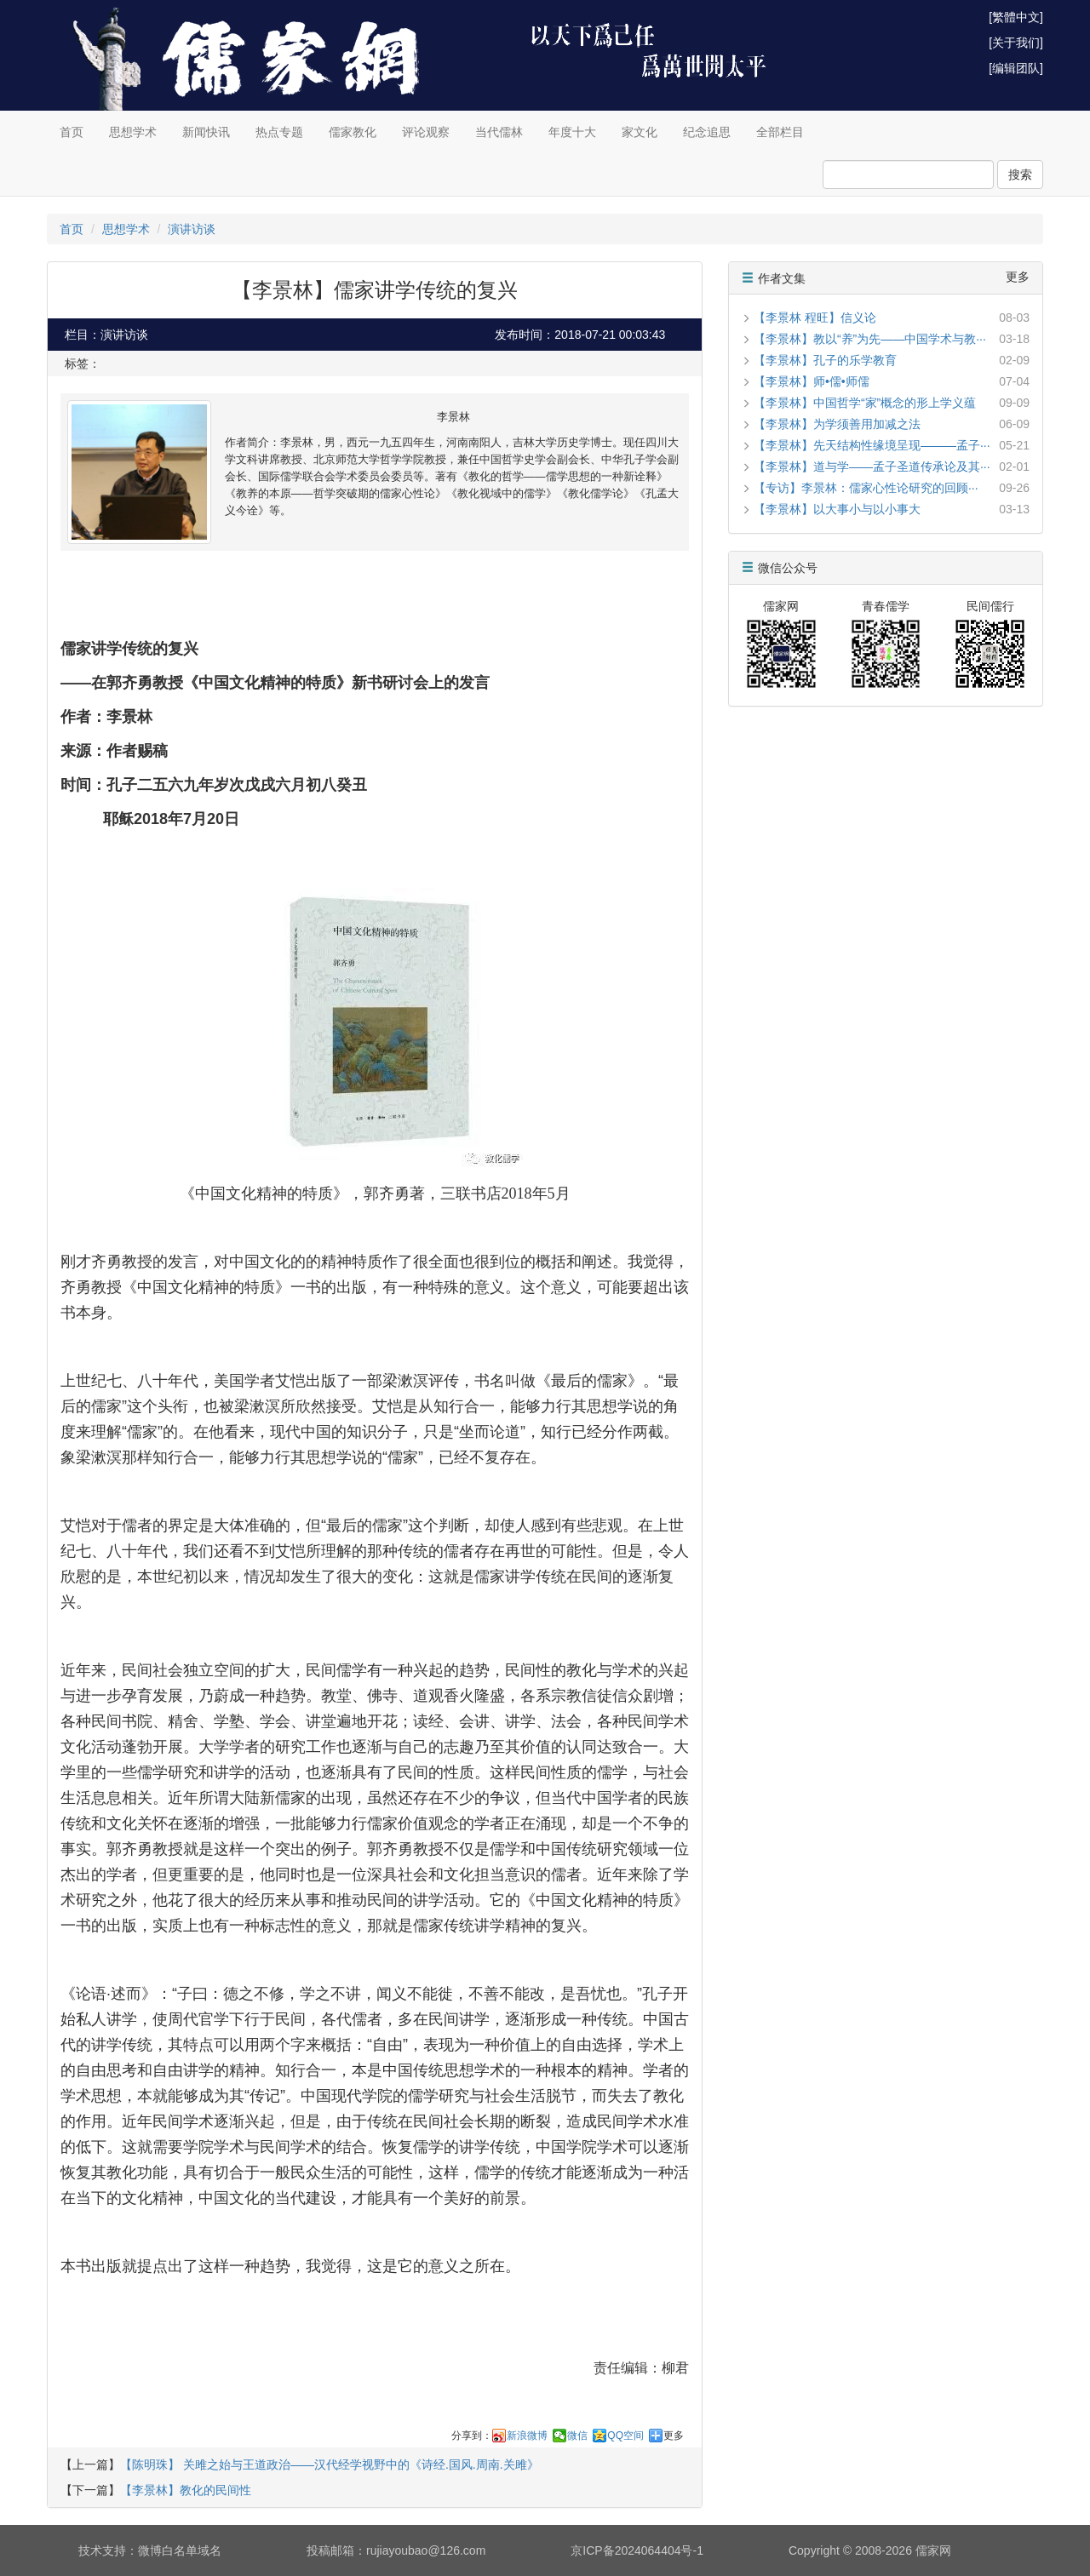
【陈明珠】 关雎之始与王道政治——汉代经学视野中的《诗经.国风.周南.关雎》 (329, 2464)
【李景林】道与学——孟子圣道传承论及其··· (872, 466)
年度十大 (572, 132)
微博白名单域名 (179, 2550)
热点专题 (279, 132)
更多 (673, 2435)
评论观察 (426, 132)
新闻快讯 (206, 132)
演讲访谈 (191, 229)
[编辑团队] (1016, 68)
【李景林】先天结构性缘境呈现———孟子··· (872, 445)
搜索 (1020, 174)
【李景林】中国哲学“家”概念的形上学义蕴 (865, 402)
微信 (577, 2435)
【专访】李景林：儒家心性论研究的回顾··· (866, 488)
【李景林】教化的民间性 (185, 2490)
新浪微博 (527, 2435)
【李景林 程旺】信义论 (815, 317)
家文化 (639, 132)
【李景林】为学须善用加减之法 (837, 424)
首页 (71, 132)
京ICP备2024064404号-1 (637, 2550)
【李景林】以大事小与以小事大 (837, 509)
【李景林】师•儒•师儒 (811, 381)
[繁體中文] (1016, 17)
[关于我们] (1016, 42)
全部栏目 (780, 132)
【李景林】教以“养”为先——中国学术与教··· (870, 339)
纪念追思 (707, 132)
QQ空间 (625, 2435)
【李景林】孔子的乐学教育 (825, 360)
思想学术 (133, 132)
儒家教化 (352, 132)
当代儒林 (499, 132)
